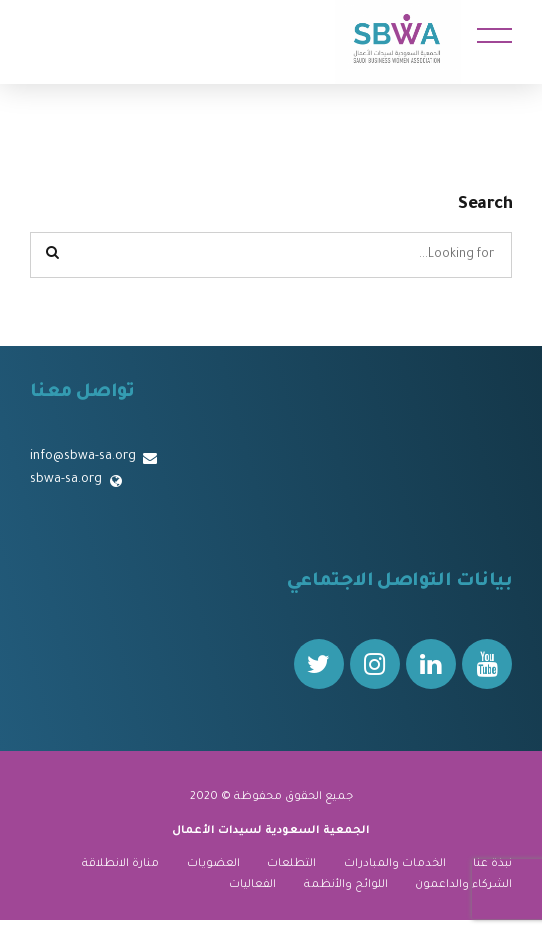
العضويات (213, 864)
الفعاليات (252, 885)
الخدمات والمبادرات (395, 864)
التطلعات (291, 864)
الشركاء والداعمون (463, 885)
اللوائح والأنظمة (346, 885)
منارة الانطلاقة (120, 864)
